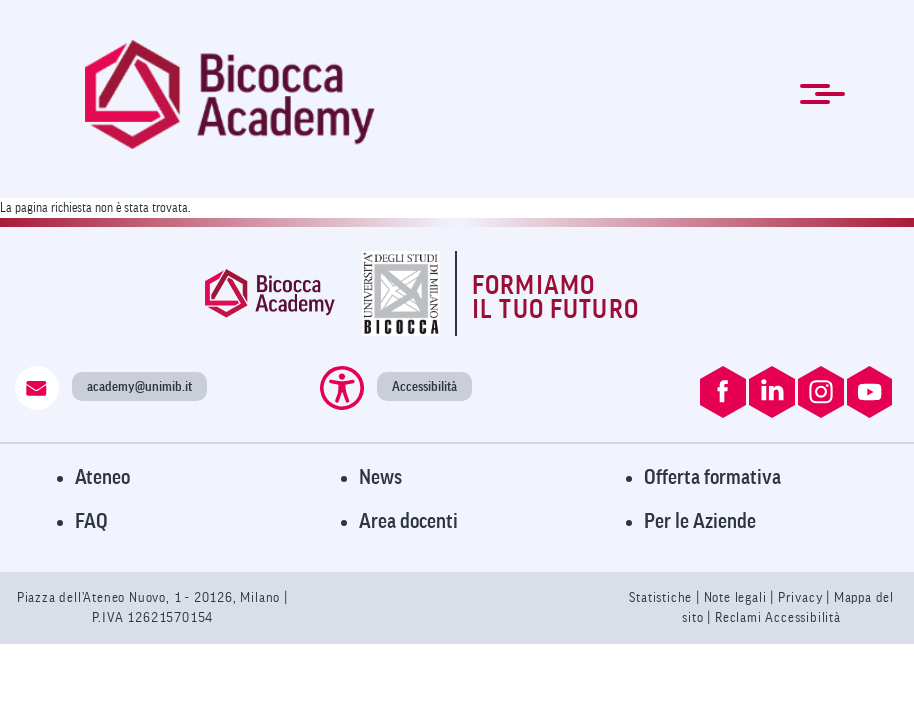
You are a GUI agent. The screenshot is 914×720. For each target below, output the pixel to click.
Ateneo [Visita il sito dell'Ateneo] (102, 477)
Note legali (737, 597)
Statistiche (662, 597)
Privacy (800, 597)
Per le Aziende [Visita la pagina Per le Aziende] (700, 521)
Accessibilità (424, 386)
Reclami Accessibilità (778, 617)
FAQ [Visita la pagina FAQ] (91, 521)
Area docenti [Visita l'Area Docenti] (408, 521)
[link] (230, 95)
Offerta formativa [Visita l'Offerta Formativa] (712, 477)
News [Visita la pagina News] (380, 477)
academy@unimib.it (139, 386)
